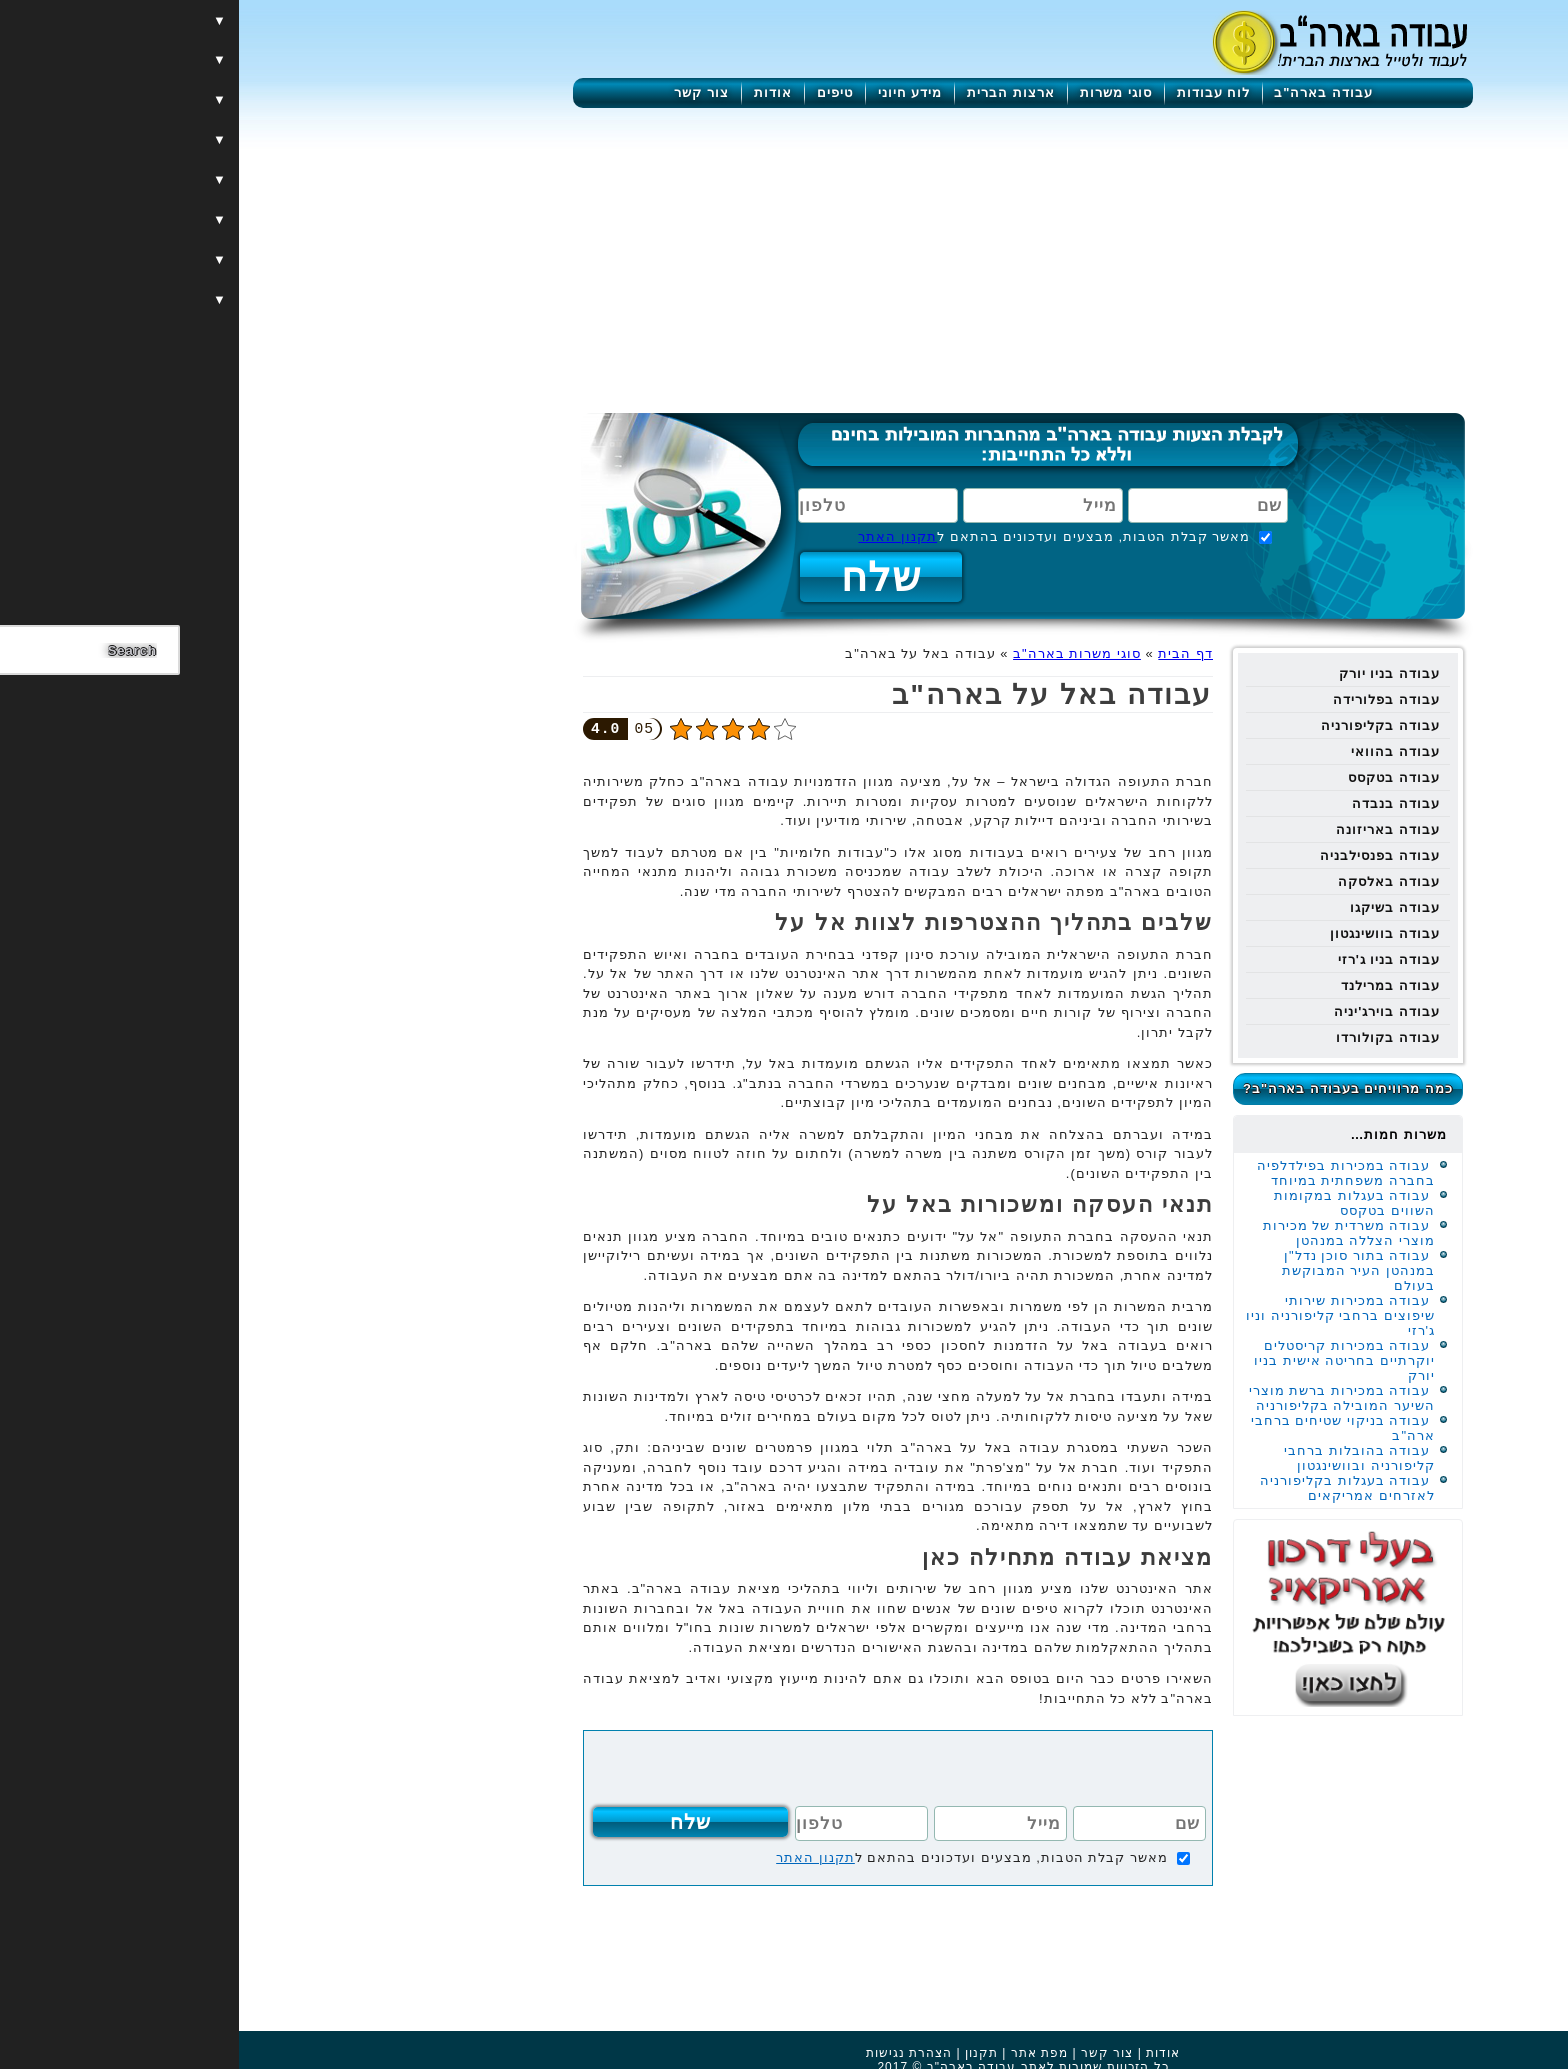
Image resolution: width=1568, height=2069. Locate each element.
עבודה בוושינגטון (1146, 933)
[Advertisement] (784, 258)
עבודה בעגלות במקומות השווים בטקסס (1115, 1203)
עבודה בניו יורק (1150, 673)
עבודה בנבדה (1157, 803)
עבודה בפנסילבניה (1141, 855)
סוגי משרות (877, 92)
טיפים (596, 92)
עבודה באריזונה (1149, 829)
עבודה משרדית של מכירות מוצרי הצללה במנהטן (1110, 1233)
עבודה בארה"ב (1084, 92)
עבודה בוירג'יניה (1148, 1011)
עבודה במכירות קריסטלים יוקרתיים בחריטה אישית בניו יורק (1105, 1360)
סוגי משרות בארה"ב (838, 653)
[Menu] (1462, 42)
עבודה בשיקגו (1156, 907)
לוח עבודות (975, 92)
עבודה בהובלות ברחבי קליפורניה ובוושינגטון (1120, 1458)
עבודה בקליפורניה (1141, 725)
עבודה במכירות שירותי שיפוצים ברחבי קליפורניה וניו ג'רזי (1101, 1315)
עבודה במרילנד (1151, 985)
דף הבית (946, 653)
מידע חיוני (671, 92)
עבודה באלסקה (1150, 881)
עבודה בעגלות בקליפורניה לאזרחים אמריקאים (1108, 1488)
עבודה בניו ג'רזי (1150, 959)
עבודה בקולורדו (1149, 1037)
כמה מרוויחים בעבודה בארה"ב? (1109, 1088)
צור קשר (462, 92)
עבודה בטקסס (1155, 777)
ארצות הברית (772, 92)
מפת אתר (800, 2053)
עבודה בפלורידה (1147, 699)
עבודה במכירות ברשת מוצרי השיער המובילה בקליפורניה (1103, 1398)
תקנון (742, 2053)
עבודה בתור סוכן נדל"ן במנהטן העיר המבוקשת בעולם (1119, 1270)
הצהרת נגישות (670, 2053)
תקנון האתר (658, 536)
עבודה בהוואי (1156, 751)
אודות (534, 92)
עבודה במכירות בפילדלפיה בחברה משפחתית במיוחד (1107, 1173)
